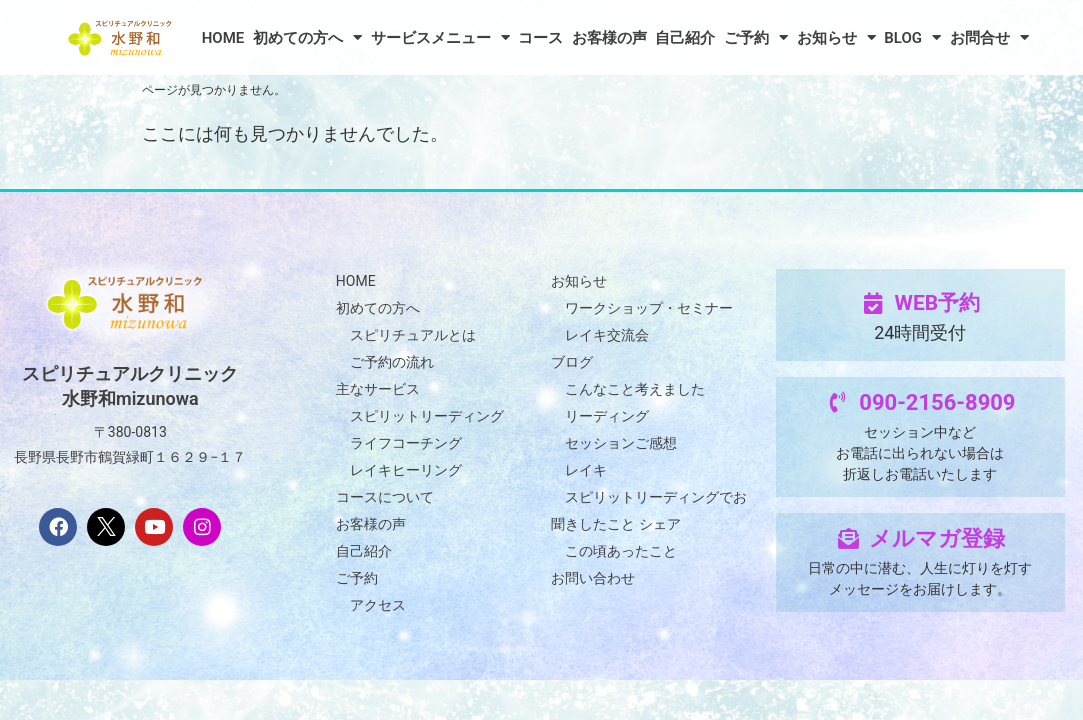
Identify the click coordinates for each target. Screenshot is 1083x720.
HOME (223, 38)
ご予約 (756, 37)
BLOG (912, 37)
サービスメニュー (440, 37)
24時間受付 (920, 332)
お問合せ (989, 37)
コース (540, 38)
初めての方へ (307, 37)
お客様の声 (609, 38)
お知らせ (836, 37)
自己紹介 (685, 38)
